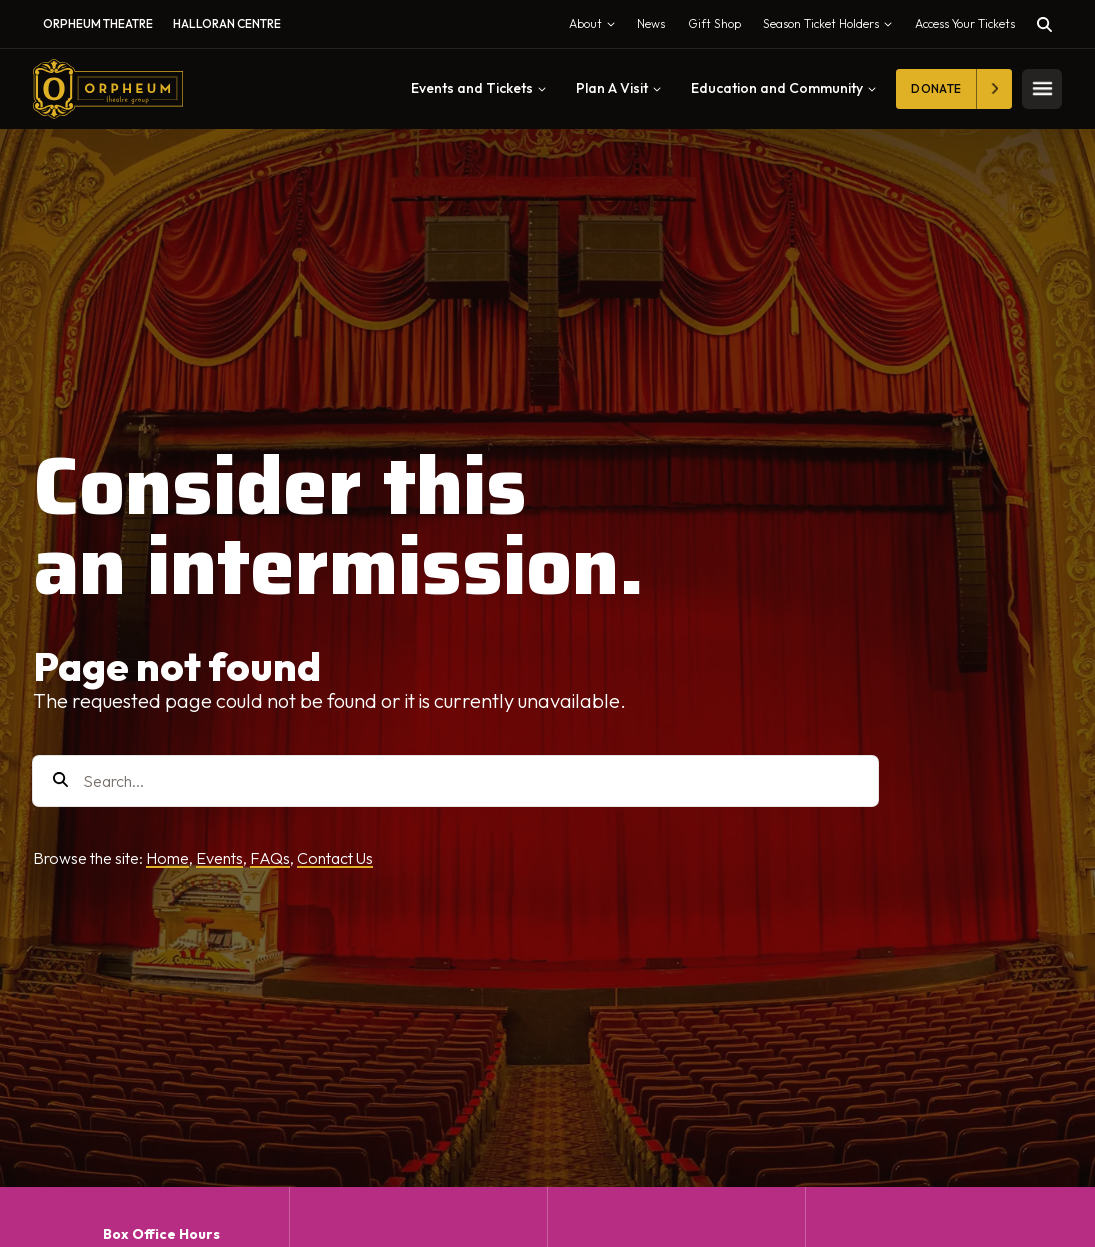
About (596, 28)
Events (219, 858)
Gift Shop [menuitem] (714, 23)
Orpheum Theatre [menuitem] (98, 23)
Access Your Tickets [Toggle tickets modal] (965, 23)
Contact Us (335, 858)
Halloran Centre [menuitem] (227, 23)
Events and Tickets (478, 88)
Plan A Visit (618, 88)
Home (167, 858)
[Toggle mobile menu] (1042, 89)
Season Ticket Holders (832, 28)
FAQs (270, 858)
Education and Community (783, 88)
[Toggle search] (1044, 24)
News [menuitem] (651, 23)
